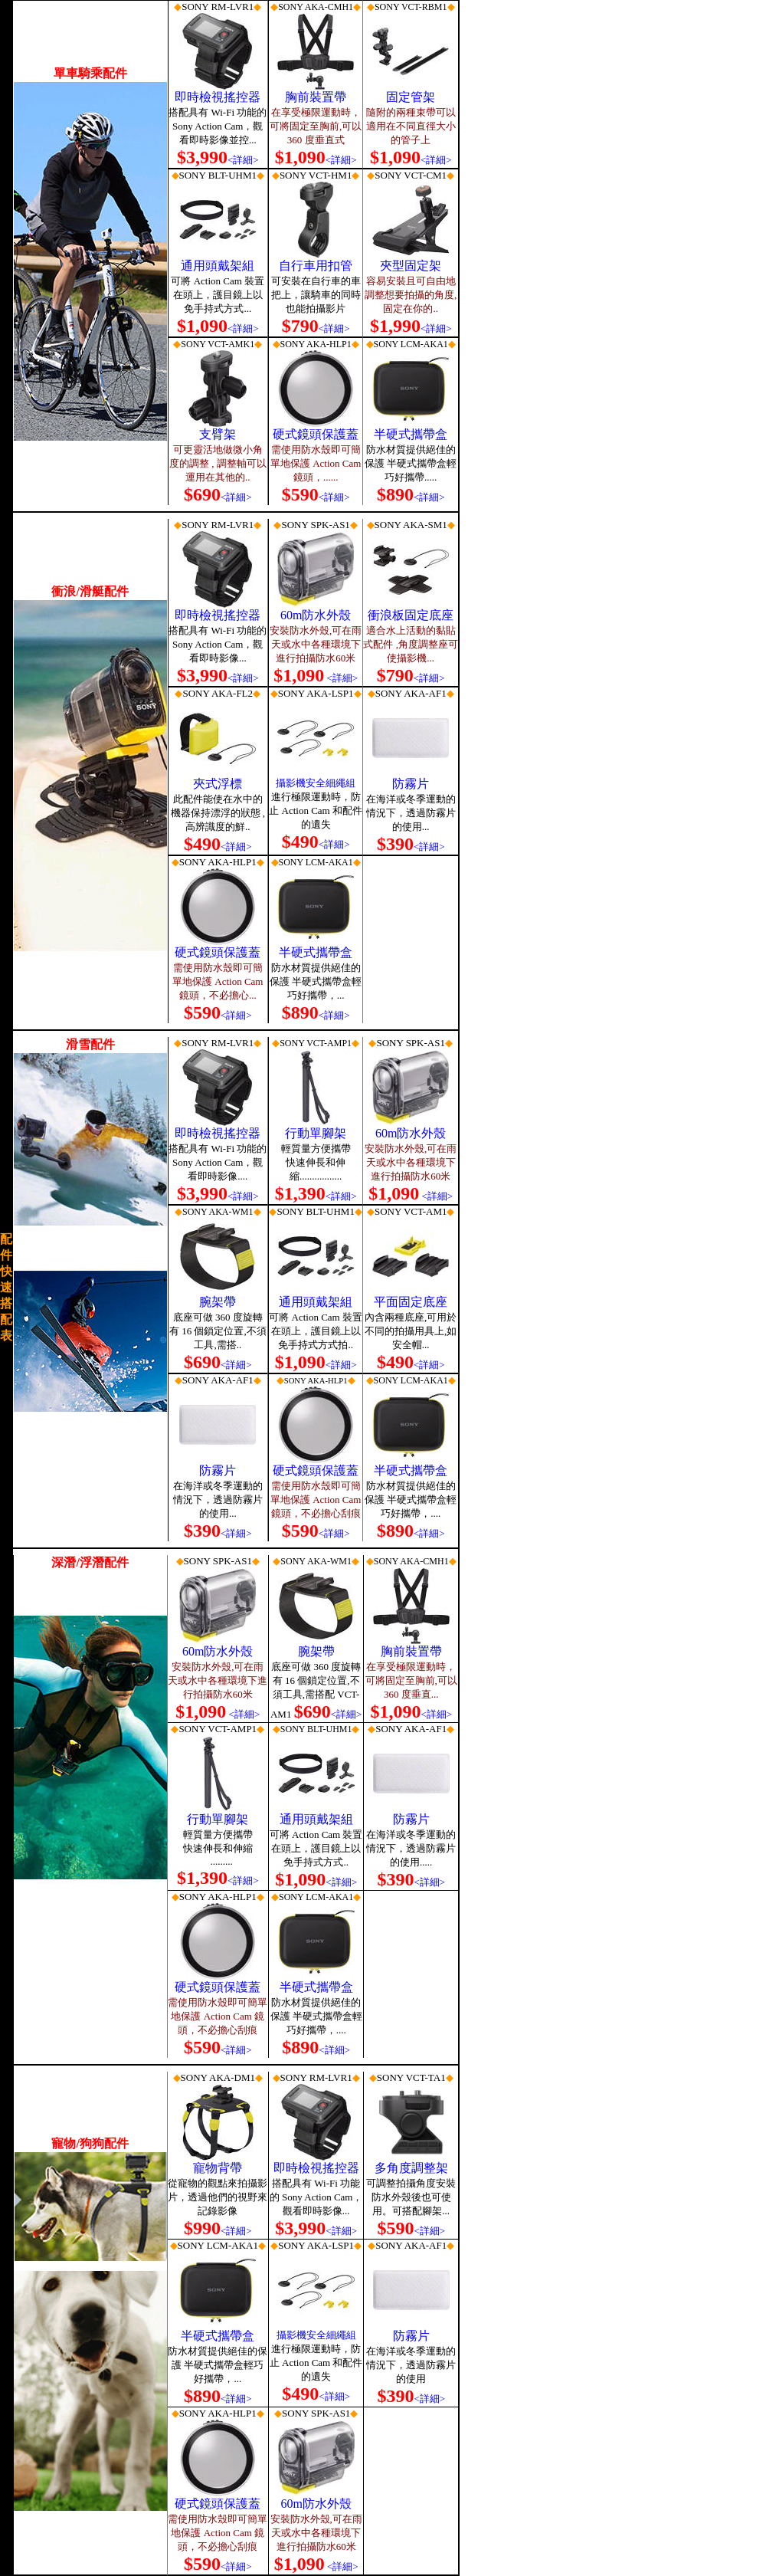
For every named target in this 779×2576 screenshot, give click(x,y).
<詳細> (243, 160)
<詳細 (426, 678)
